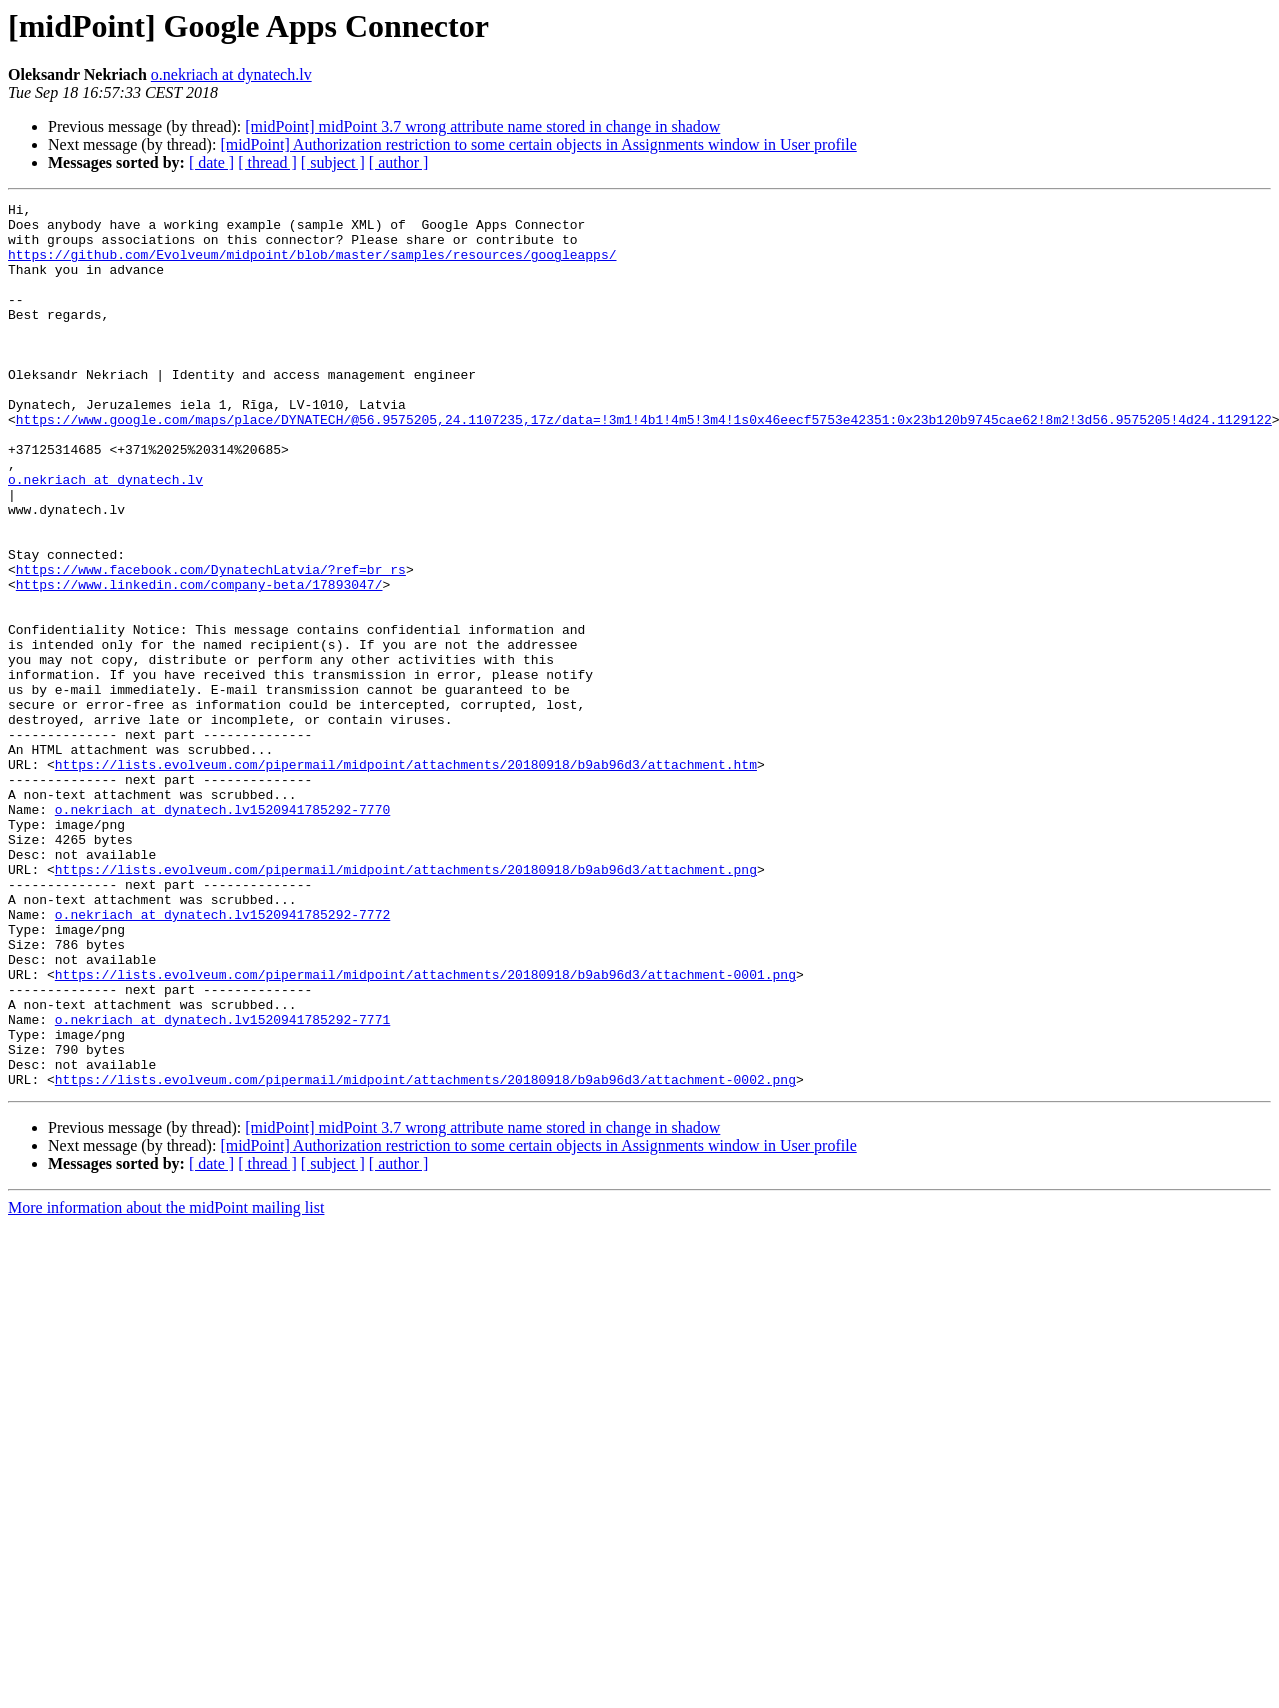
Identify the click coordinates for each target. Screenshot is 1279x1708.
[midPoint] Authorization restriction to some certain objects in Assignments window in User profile (538, 144)
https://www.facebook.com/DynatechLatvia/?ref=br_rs (211, 644)
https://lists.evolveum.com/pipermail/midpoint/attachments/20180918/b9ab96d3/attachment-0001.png (425, 1130)
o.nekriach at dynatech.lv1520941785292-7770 (222, 932)
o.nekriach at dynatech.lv (231, 74)
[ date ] (211, 162)
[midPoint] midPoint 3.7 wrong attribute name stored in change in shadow (482, 126)
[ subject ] (333, 162)
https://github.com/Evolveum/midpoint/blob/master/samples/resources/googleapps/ (312, 266)
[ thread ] (267, 162)
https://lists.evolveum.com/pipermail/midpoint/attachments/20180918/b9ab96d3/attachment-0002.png (425, 1256)
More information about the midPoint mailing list (166, 1384)
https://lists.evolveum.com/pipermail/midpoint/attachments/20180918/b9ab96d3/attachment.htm (406, 878)
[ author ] (399, 162)
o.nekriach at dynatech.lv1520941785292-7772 (222, 1058)
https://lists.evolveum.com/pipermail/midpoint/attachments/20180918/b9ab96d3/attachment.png (406, 1004)
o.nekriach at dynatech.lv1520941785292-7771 (222, 1184)
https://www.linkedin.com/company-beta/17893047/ (199, 662)
